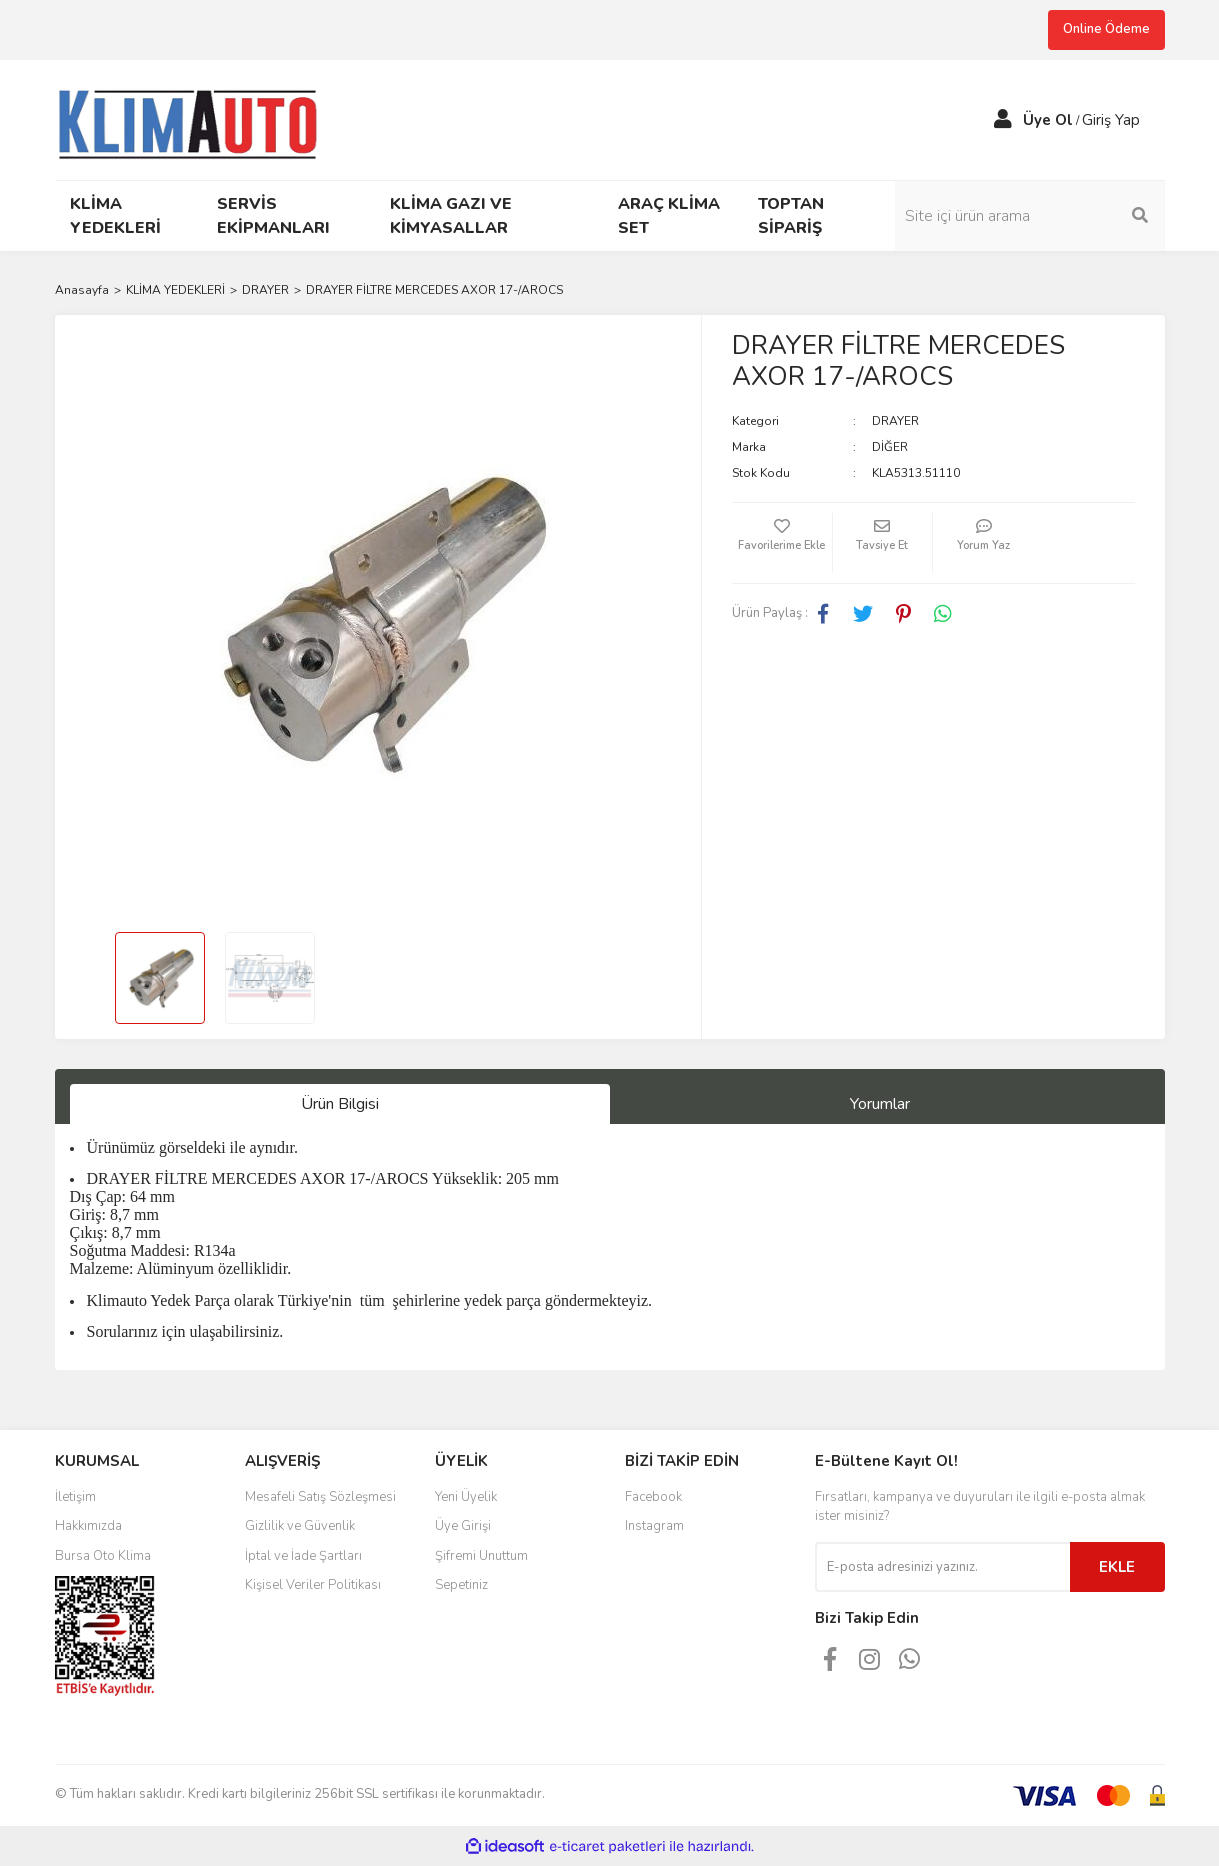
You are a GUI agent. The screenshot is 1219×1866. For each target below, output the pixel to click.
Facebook (653, 1497)
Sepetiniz (461, 1585)
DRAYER (895, 421)
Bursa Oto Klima (103, 1556)
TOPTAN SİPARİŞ (791, 216)
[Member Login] (1003, 120)
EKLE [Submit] (1117, 1567)
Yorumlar (880, 1104)
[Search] (1030, 216)
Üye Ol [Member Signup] (1048, 120)
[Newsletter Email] (942, 1567)
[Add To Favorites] (782, 543)
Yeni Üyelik (466, 1497)
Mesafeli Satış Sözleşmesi (320, 1497)
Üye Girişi (463, 1526)
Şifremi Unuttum (481, 1556)
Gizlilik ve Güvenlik (300, 1526)
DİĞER (890, 447)
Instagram (654, 1526)
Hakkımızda (88, 1526)
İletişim (75, 1497)
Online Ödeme (1106, 29)
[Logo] (196, 118)
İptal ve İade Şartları (303, 1556)
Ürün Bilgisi (340, 1104)
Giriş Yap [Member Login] (1111, 120)
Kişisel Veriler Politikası (313, 1585)
